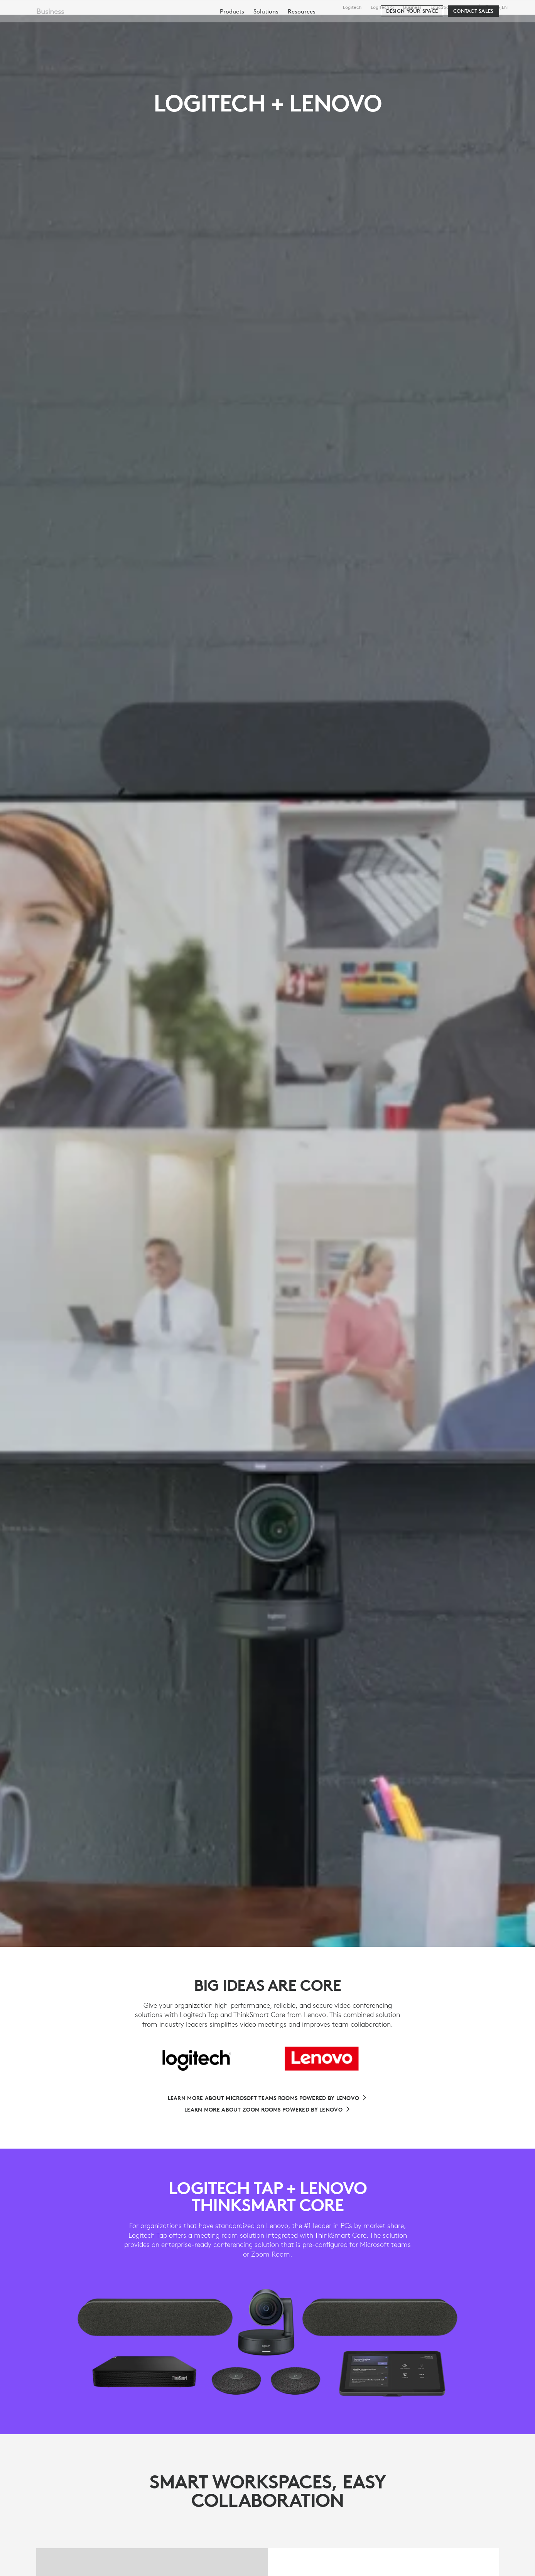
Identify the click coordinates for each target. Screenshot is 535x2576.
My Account (479, 25)
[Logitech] (65, 24)
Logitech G (382, 7)
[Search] (438, 25)
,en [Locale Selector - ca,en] (501, 7)
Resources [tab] (242, 24)
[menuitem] (232, 47)
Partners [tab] (288, 24)
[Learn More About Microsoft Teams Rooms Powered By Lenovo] (268, 2098)
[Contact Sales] (473, 47)
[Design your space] (412, 47)
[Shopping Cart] (501, 25)
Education (441, 7)
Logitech (352, 7)
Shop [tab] (121, 24)
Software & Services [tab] (177, 24)
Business (412, 7)
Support (466, 7)
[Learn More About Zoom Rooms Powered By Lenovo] (267, 2109)
